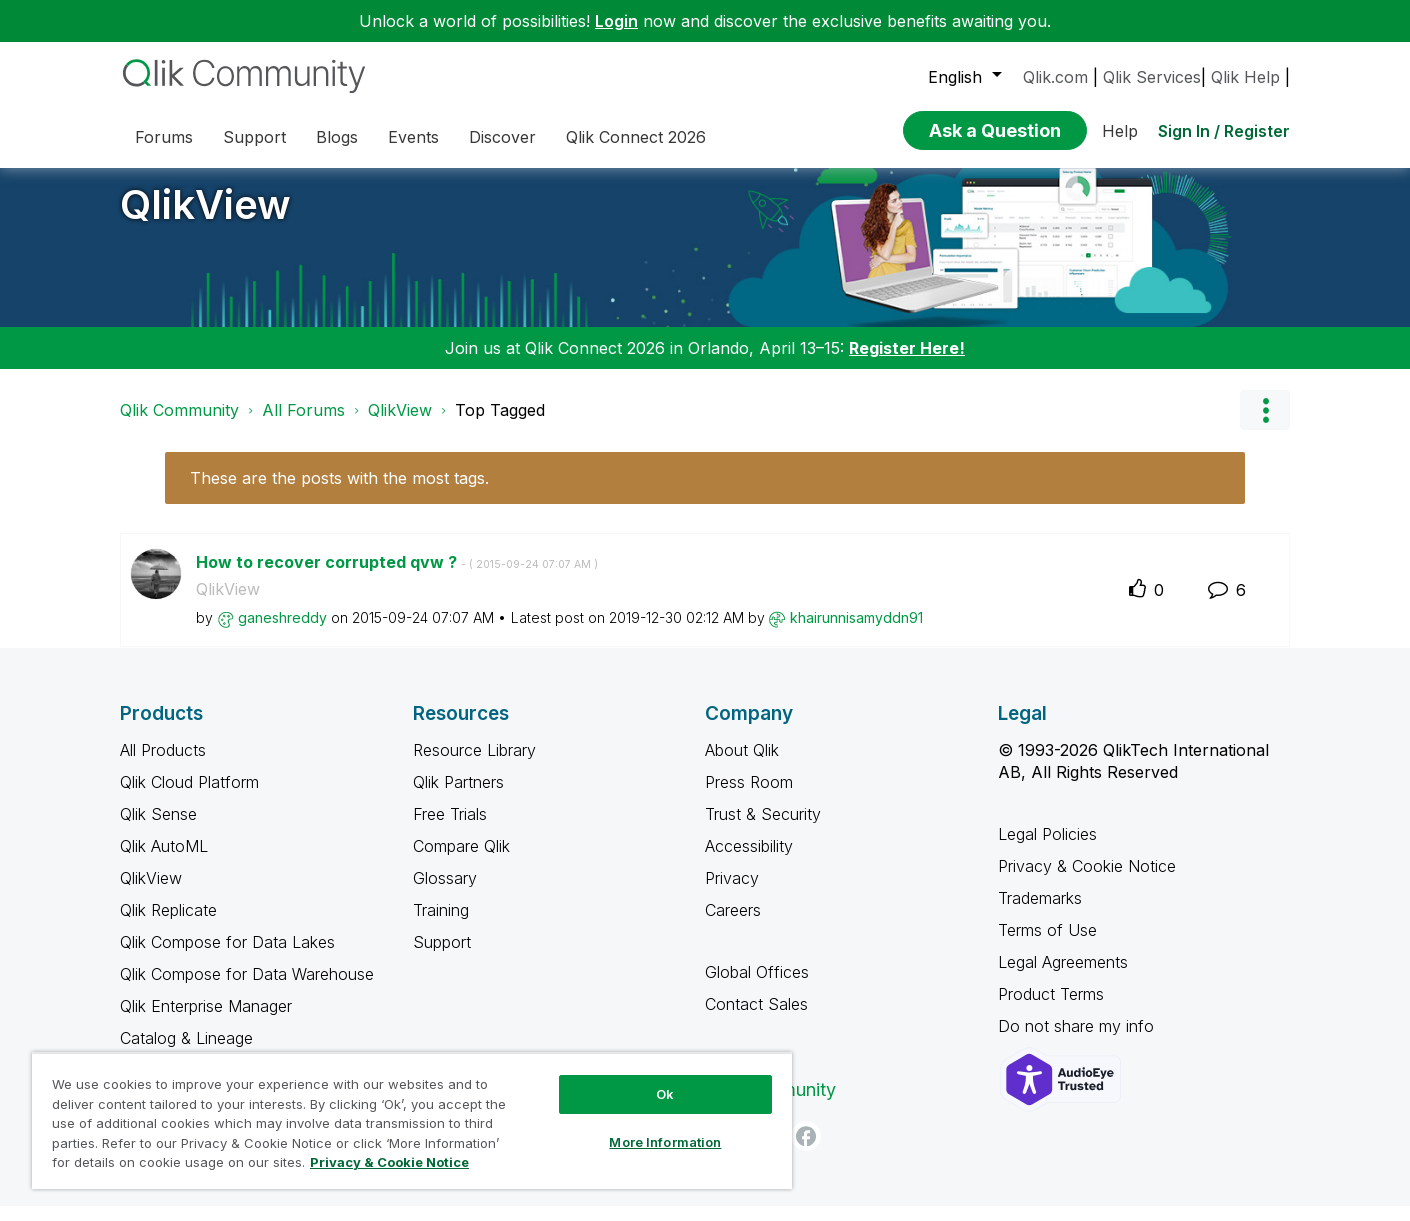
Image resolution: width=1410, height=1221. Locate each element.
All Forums (303, 425)
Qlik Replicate (168, 925)
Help (1120, 131)
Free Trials (450, 829)
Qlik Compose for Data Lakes (227, 957)
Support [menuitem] (254, 137)
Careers (733, 925)
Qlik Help (1245, 77)
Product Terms (1051, 1009)
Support (442, 957)
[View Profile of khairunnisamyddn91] (856, 632)
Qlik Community (179, 425)
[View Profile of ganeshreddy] (282, 632)
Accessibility (749, 861)
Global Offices (757, 987)
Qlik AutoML (164, 861)
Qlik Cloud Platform (189, 797)
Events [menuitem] (413, 137)
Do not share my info (1078, 1041)
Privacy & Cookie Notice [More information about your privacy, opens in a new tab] (389, 1162)
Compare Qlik (461, 861)
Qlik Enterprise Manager (206, 1021)
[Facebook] (806, 1151)
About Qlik (742, 765)
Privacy (732, 893)
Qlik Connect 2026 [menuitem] (636, 137)
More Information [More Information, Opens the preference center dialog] (665, 1142)
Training (441, 925)
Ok (665, 1094)
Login (616, 21)
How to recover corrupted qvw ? (397, 577)
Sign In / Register (1224, 131)
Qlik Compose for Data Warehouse (247, 989)
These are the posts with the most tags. (339, 493)
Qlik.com (1055, 77)
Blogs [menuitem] (337, 137)
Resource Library (474, 765)
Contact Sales (756, 1019)
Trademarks (1040, 913)
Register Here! (907, 363)
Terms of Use (1047, 945)
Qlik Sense (158, 829)
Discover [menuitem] (502, 137)
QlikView (205, 219)
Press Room (749, 797)
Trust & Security (763, 829)
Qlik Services (1152, 77)
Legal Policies (1047, 849)
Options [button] (1265, 425)
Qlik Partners (458, 797)
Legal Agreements (1063, 977)
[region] (412, 1120)
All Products (163, 765)
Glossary (445, 893)
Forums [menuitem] (164, 137)
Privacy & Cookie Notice (1087, 881)
